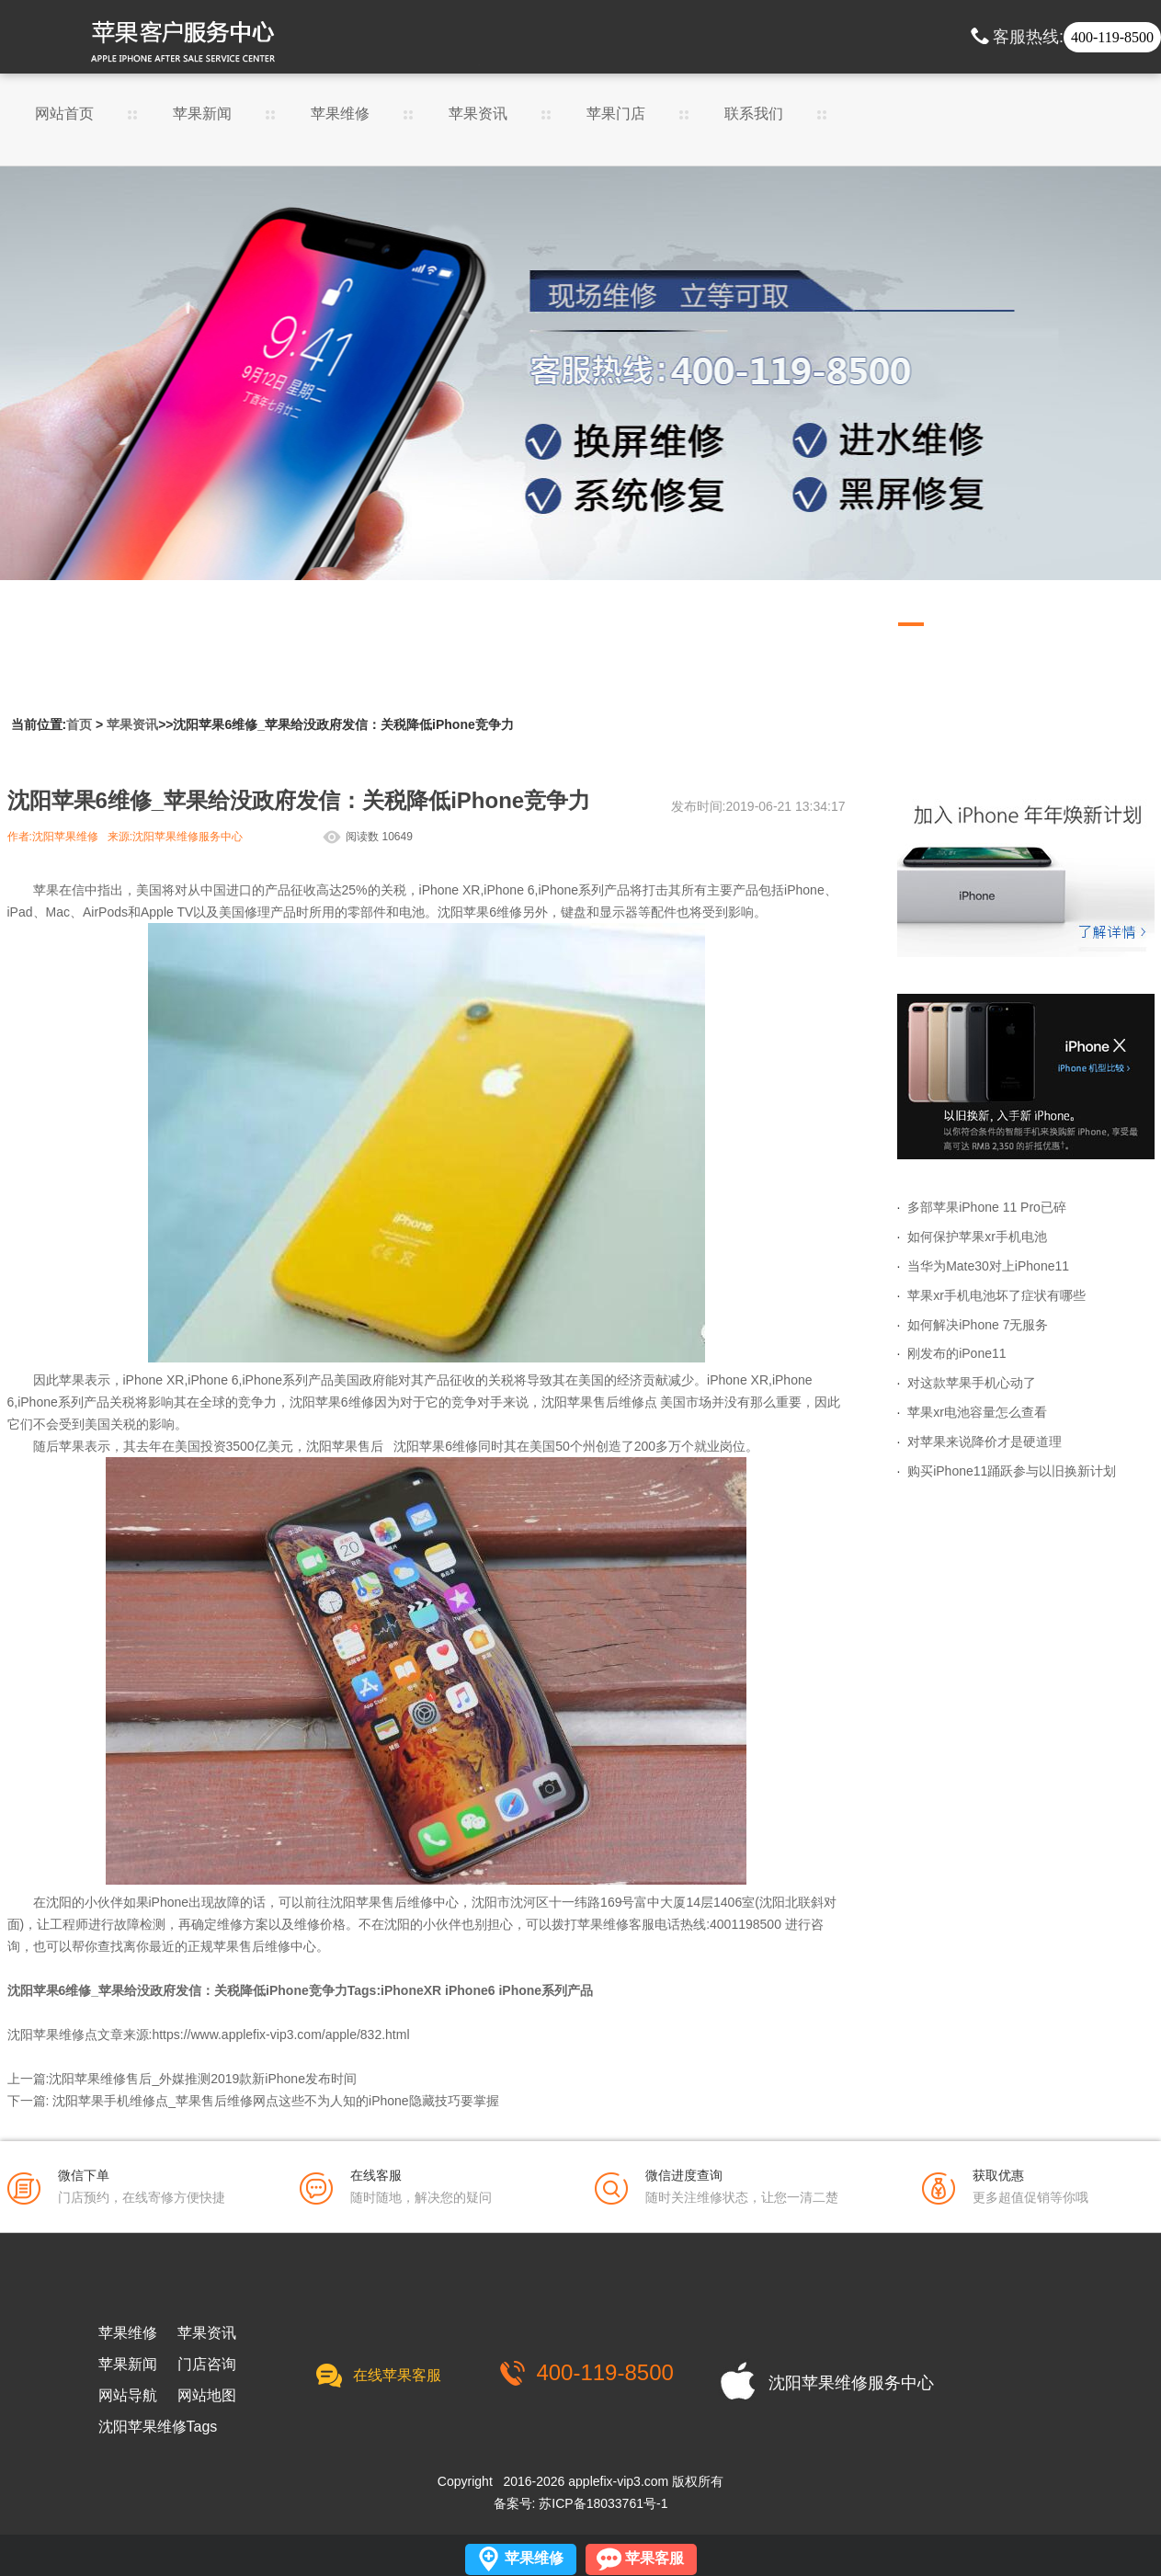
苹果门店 (615, 114)
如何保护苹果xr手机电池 (977, 1236)
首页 (79, 724)
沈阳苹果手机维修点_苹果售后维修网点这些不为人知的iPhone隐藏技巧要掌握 (275, 2100)
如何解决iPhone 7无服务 (977, 1324)
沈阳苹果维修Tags (158, 2427)
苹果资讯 (478, 114)
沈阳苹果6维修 (480, 912)
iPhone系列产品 (545, 1990)
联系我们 (753, 114)
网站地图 (206, 2395)
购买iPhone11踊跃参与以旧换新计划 (1011, 1471)
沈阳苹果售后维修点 (599, 1402)
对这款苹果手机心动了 (971, 1382)
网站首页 (64, 114)
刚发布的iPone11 (956, 1353)
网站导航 (127, 2395)
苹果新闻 (202, 114)
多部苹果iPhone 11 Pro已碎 (986, 1207)
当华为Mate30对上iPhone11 (988, 1266)
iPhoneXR (411, 1990)
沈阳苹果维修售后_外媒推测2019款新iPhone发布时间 (203, 2078)
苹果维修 (340, 114)
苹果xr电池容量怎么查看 (977, 1412)
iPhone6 (470, 1990)
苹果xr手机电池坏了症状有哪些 (996, 1295)
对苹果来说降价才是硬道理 (984, 1441)
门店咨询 (206, 2364)
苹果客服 (654, 2558)
